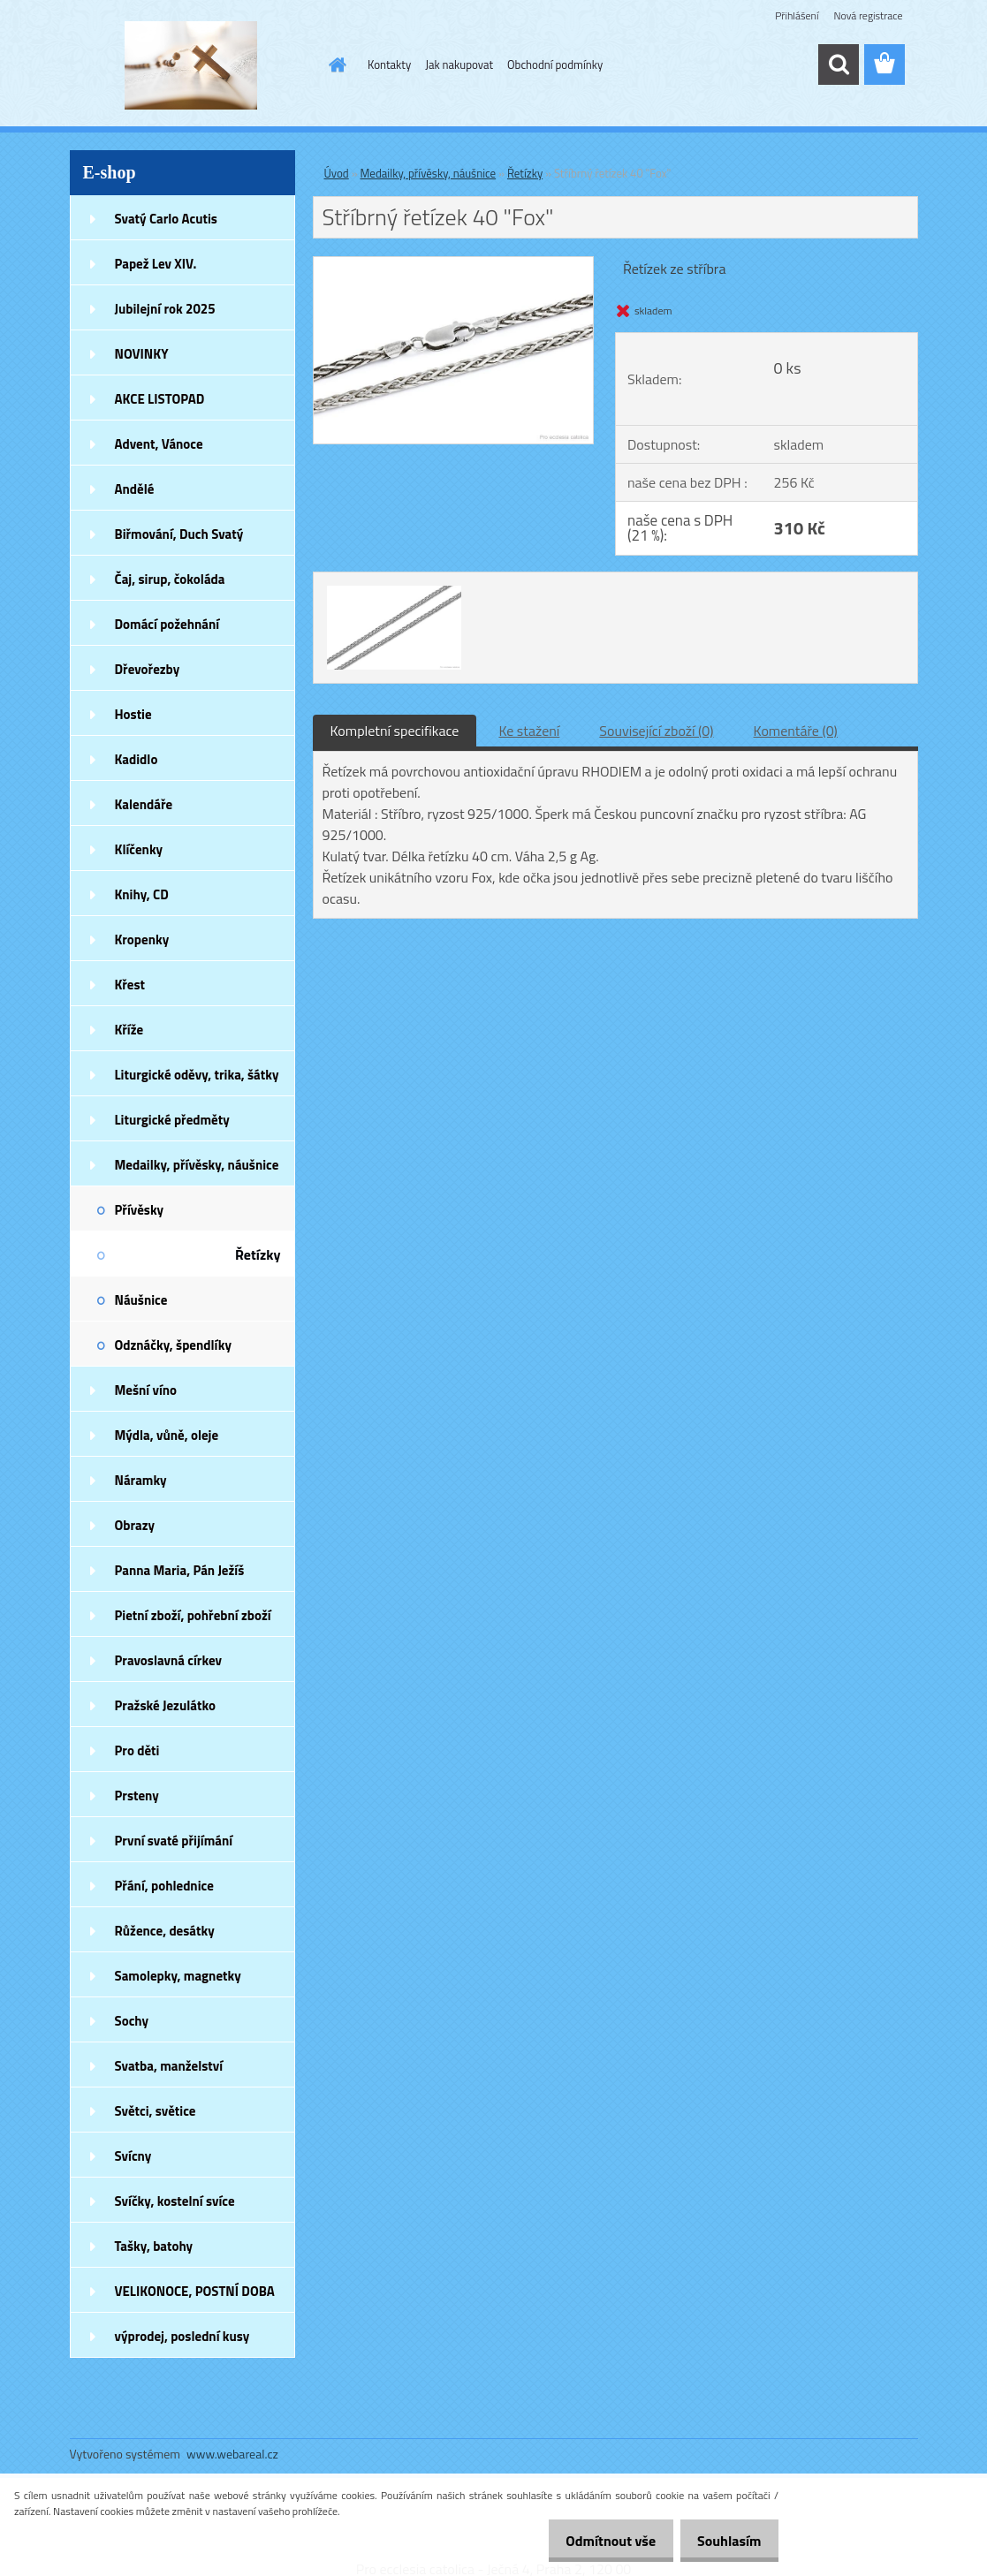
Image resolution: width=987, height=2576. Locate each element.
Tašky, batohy (154, 2246)
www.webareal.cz (232, 2453)
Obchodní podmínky (555, 64)
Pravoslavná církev (169, 1660)
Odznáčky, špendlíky (173, 1345)
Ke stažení (528, 730)
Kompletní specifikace (394, 730)
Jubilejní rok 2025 (165, 309)
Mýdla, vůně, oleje (167, 1435)
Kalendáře (144, 804)
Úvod (336, 173)
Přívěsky (139, 1210)
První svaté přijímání (174, 1840)
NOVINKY (142, 354)
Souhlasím (724, 2540)
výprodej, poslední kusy (182, 2336)
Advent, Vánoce (159, 444)
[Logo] (191, 65)
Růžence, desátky (165, 1931)
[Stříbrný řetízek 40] (454, 264)
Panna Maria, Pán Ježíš (180, 1570)
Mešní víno (146, 1390)
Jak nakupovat (459, 64)
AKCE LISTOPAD (160, 399)
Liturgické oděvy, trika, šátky (197, 1074)
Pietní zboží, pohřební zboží (193, 1615)
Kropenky (142, 939)
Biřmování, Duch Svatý (179, 534)
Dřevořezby (147, 669)
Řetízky (257, 1254)
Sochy (132, 2021)
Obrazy (135, 1525)
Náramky (141, 1480)
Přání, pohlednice (164, 1885)
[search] (838, 64)
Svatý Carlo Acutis (166, 218)
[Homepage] (334, 64)
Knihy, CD (142, 894)
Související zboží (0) (656, 730)
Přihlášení (796, 15)
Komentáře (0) (796, 730)
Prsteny (137, 1795)
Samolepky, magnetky (178, 1976)
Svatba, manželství (169, 2066)
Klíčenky (139, 849)
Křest (130, 984)
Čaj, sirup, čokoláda (170, 579)
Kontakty (389, 64)
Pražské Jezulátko (165, 1705)
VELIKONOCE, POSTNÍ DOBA (195, 2291)
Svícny (133, 2156)
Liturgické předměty (172, 1120)
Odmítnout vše (596, 2540)
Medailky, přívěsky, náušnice (197, 1165)
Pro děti (137, 1750)
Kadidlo (136, 759)
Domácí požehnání (167, 624)
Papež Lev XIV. (156, 264)
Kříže (129, 1029)
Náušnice (141, 1300)
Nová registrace (867, 15)
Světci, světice (155, 2111)
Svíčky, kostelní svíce (175, 2201)
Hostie (133, 714)
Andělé (135, 489)
